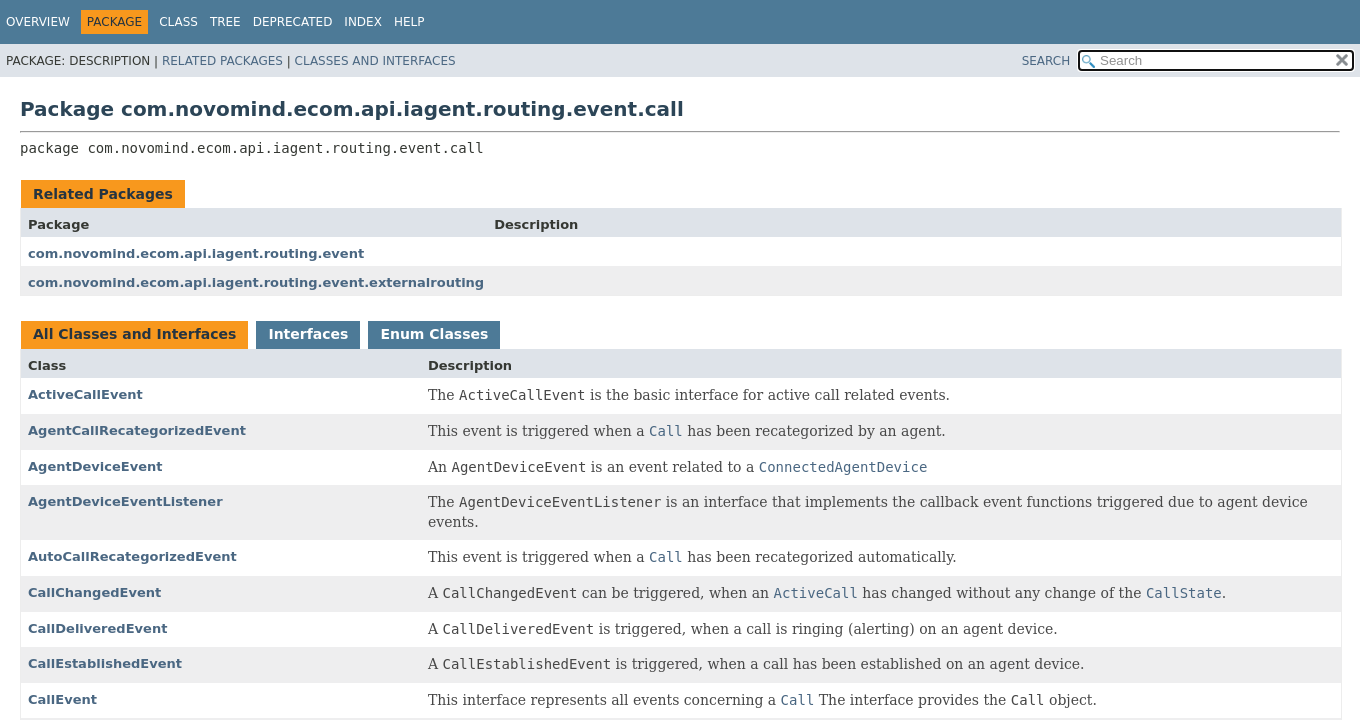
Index (363, 22)
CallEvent (62, 699)
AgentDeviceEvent (95, 466)
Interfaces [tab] (308, 334)
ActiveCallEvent (85, 394)
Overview (38, 22)
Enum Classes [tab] (434, 334)
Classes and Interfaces (375, 61)
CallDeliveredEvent (97, 628)
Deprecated (293, 22)
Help (409, 22)
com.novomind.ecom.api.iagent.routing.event (196, 253)
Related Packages (222, 61)
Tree (225, 22)
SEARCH (1046, 61)
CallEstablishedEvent (105, 663)
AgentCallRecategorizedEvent (137, 430)
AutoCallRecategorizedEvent (132, 556)
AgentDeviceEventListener (125, 501)
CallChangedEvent (94, 592)
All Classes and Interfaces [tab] (134, 334)
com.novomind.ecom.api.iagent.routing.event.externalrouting (256, 282)
